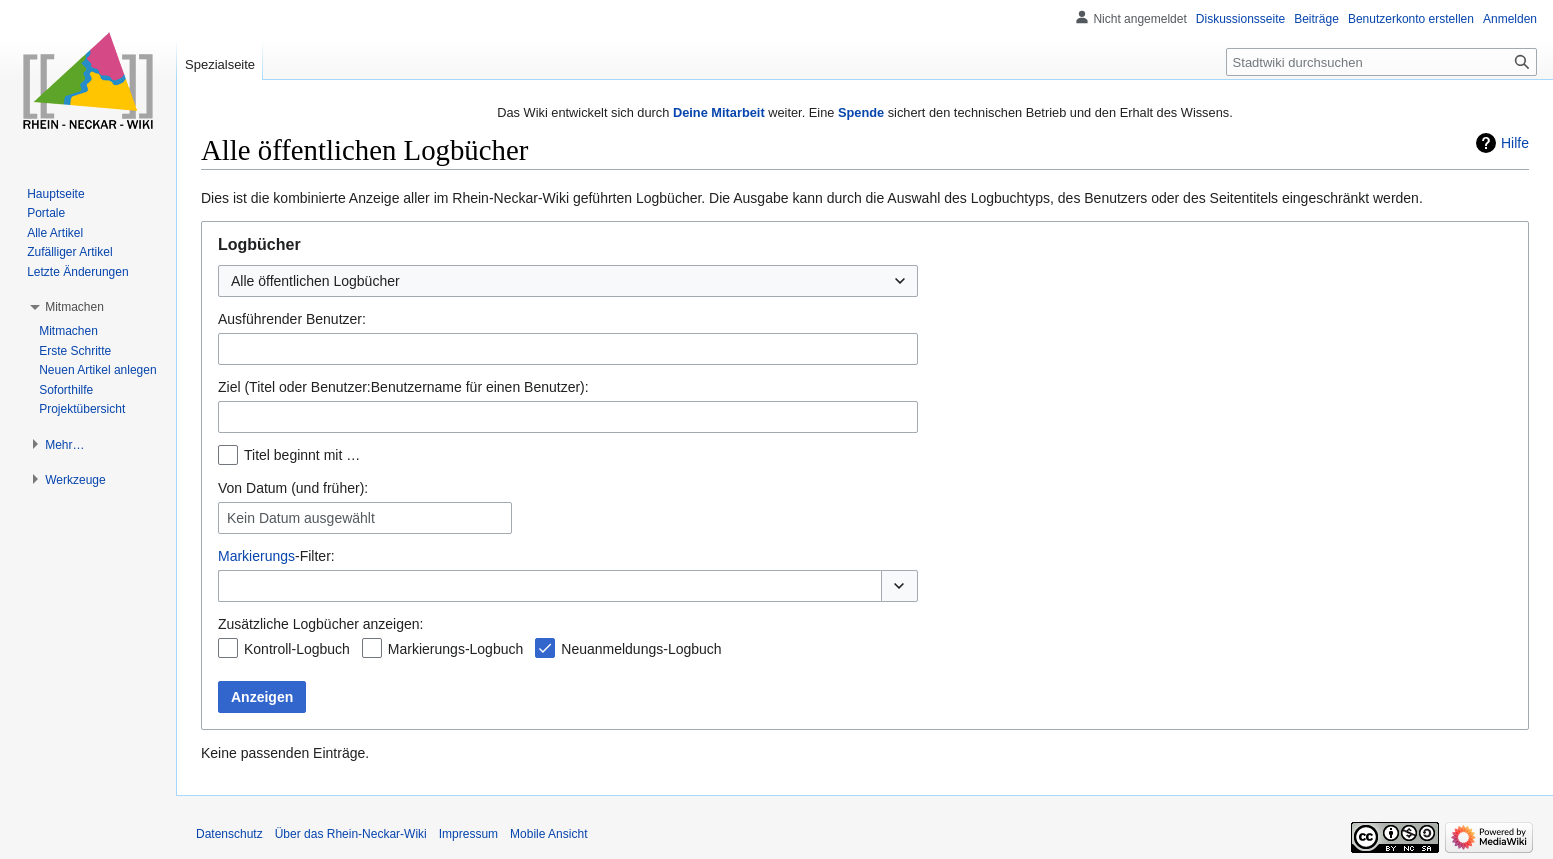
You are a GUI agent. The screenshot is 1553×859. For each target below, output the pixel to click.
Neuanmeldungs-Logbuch (641, 649)
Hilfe (1515, 143)
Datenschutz (229, 834)
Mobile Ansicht (548, 834)
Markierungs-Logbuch (455, 649)
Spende (861, 112)
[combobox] (568, 281)
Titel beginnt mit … (302, 455)
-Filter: (276, 556)
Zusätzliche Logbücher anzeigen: (320, 624)
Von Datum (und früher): (293, 488)
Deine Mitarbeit (719, 112)
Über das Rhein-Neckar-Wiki (351, 834)
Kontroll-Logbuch (297, 649)
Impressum (468, 834)
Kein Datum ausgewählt (301, 518)
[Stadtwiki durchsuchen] (1381, 62)
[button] (899, 586)
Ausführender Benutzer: (292, 319)
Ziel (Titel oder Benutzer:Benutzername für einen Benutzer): (403, 387)
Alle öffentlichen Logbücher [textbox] (315, 281)
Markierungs (256, 556)
